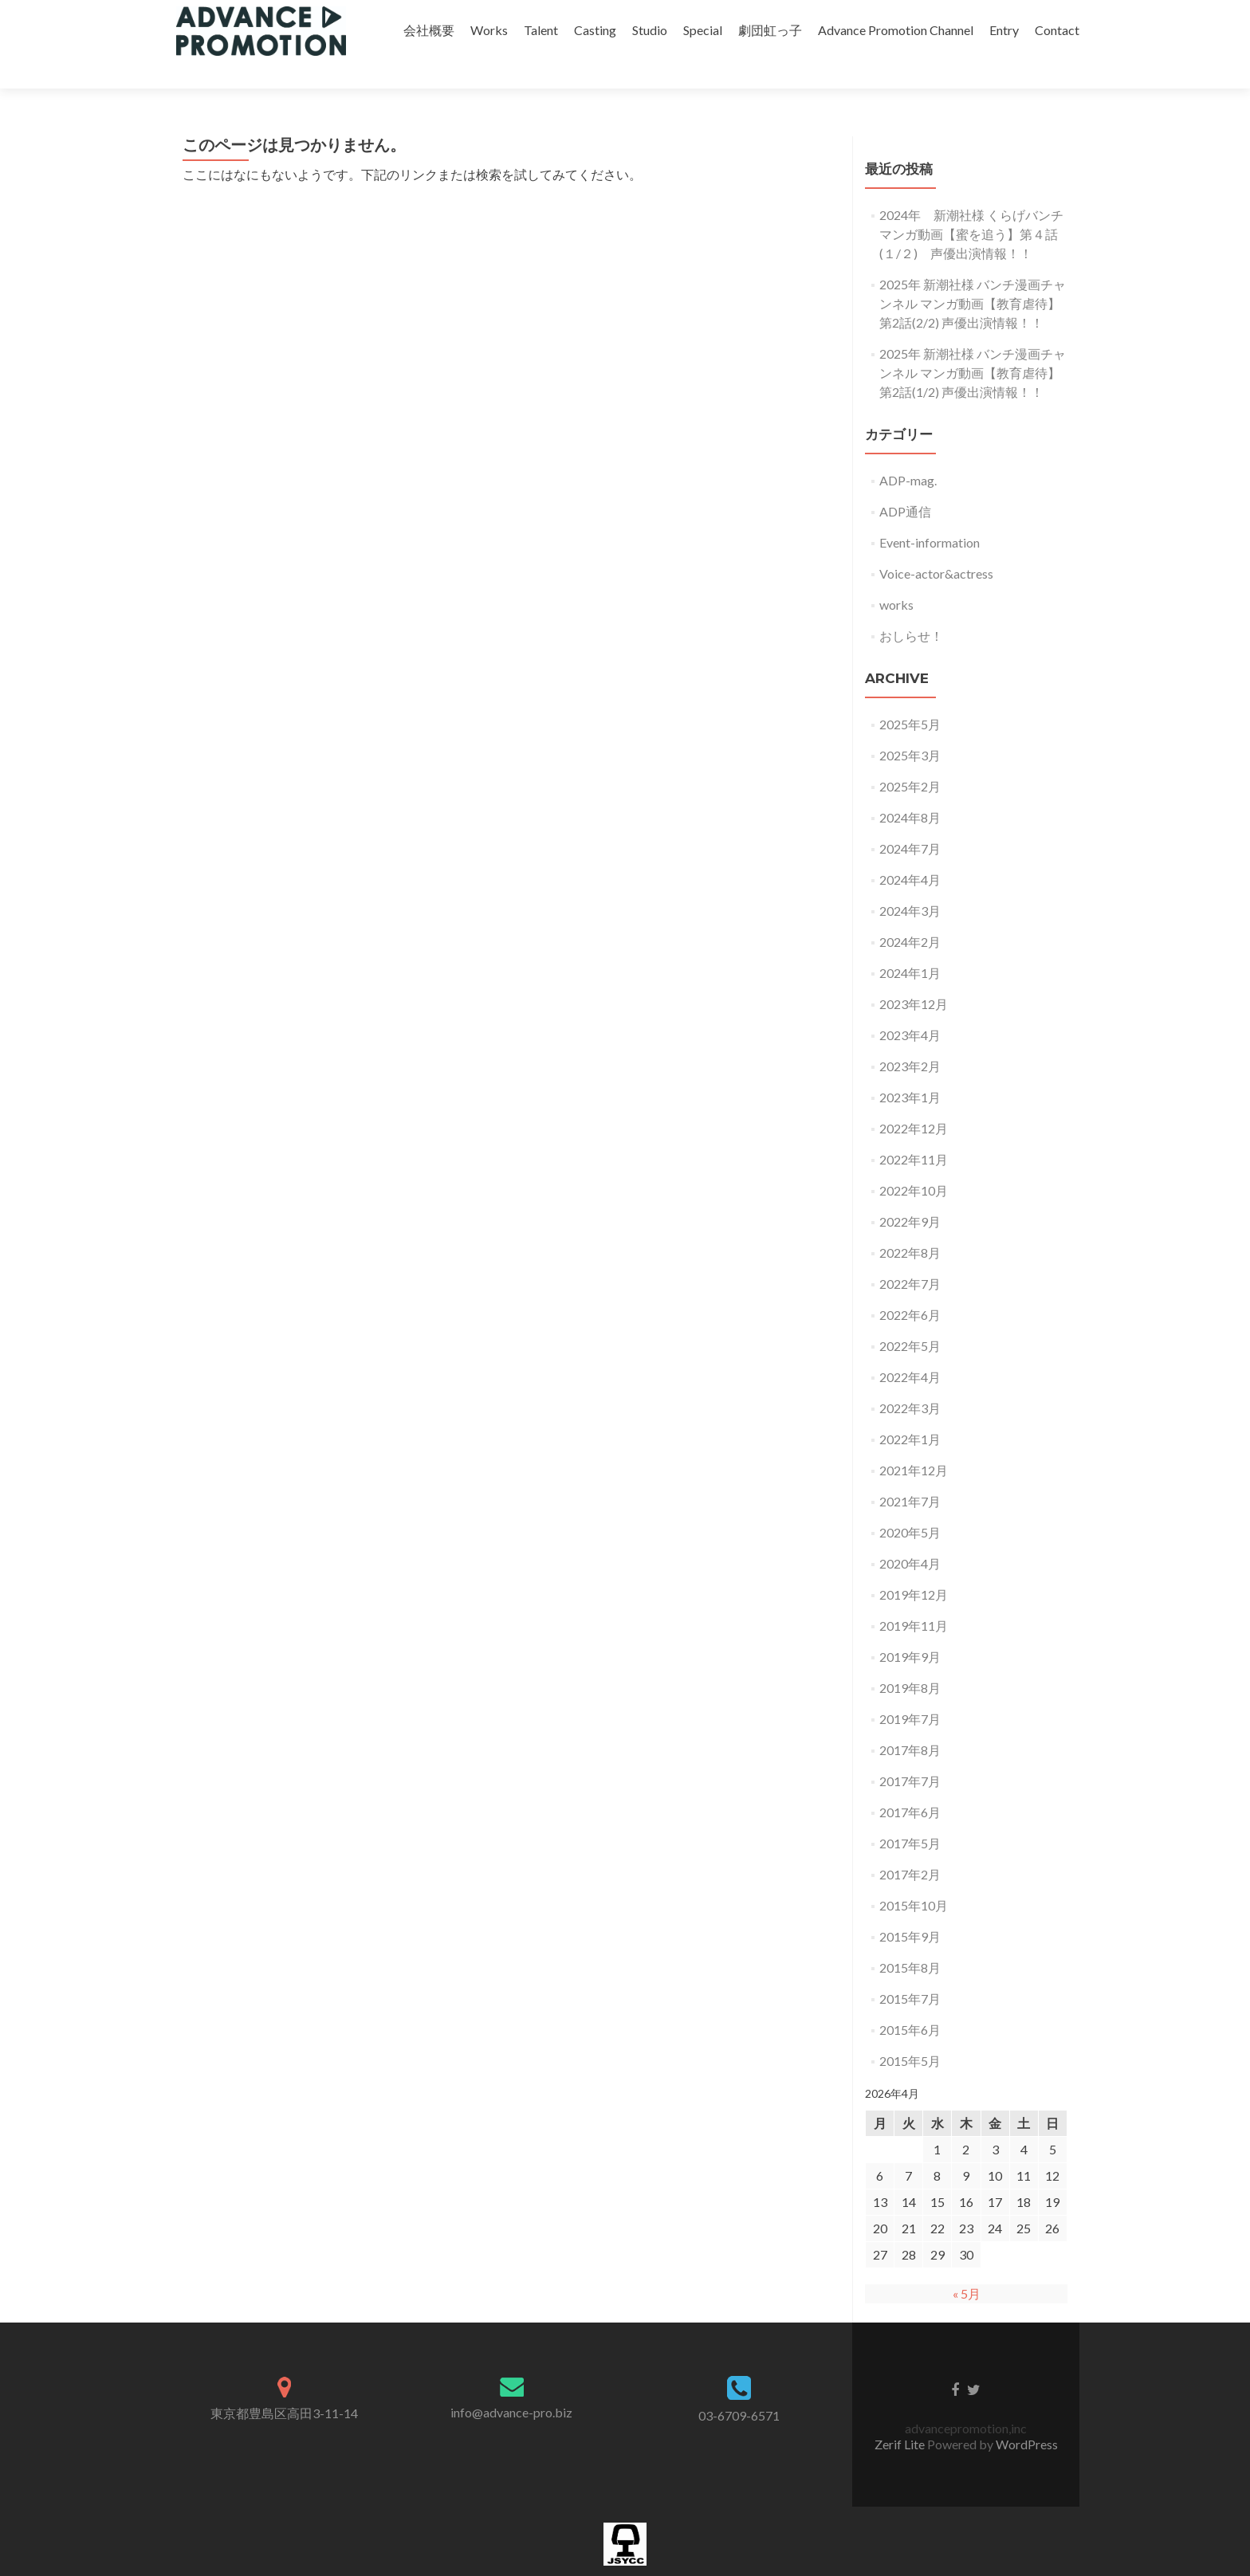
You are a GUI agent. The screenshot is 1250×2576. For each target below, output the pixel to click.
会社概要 (428, 29)
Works (489, 29)
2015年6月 (910, 2001)
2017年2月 (910, 1846)
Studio (649, 29)
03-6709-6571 (739, 2387)
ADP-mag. (908, 452)
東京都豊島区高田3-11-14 (284, 2385)
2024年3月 (910, 882)
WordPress (1027, 2416)
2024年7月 (910, 820)
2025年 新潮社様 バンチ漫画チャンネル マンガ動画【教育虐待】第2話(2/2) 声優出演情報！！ (972, 275)
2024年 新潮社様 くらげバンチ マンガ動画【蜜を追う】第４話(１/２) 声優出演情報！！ (971, 206)
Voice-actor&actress (936, 545)
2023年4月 (910, 1007)
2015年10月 (913, 1877)
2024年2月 (910, 913)
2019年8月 (910, 1659)
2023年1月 (910, 1069)
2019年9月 (910, 1628)
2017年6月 (910, 1784)
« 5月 (967, 2265)
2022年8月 (910, 1224)
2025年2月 (910, 758)
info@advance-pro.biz (511, 2384)
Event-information (929, 514)
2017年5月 (910, 1815)
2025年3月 (910, 727)
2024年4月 (910, 851)
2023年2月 (910, 1038)
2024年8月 (910, 789)
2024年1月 (910, 944)
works (896, 576)
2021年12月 (913, 1442)
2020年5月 (910, 1504)
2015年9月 (910, 1908)
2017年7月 (910, 1753)
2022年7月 (910, 1255)
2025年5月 (910, 696)
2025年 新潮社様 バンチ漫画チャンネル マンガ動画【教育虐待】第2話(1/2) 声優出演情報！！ (972, 344)
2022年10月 (913, 1162)
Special (702, 29)
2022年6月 (910, 1286)
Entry (1004, 29)
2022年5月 (910, 1317)
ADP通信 (905, 483)
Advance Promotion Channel (895, 29)
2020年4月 (910, 1535)
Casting (595, 29)
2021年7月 (910, 1473)
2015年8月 (910, 1939)
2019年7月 (910, 1690)
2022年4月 (910, 1349)
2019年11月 (913, 1597)
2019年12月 (913, 1566)
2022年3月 (910, 1380)
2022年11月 (913, 1131)
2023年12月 (913, 976)
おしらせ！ (911, 607)
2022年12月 (913, 1100)
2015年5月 (910, 2032)
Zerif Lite (901, 2416)
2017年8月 (910, 1722)
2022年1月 (910, 1411)
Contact (1057, 29)
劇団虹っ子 (770, 29)
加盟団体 (625, 2567)
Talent (541, 29)
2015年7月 (910, 1970)
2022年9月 (910, 1193)
